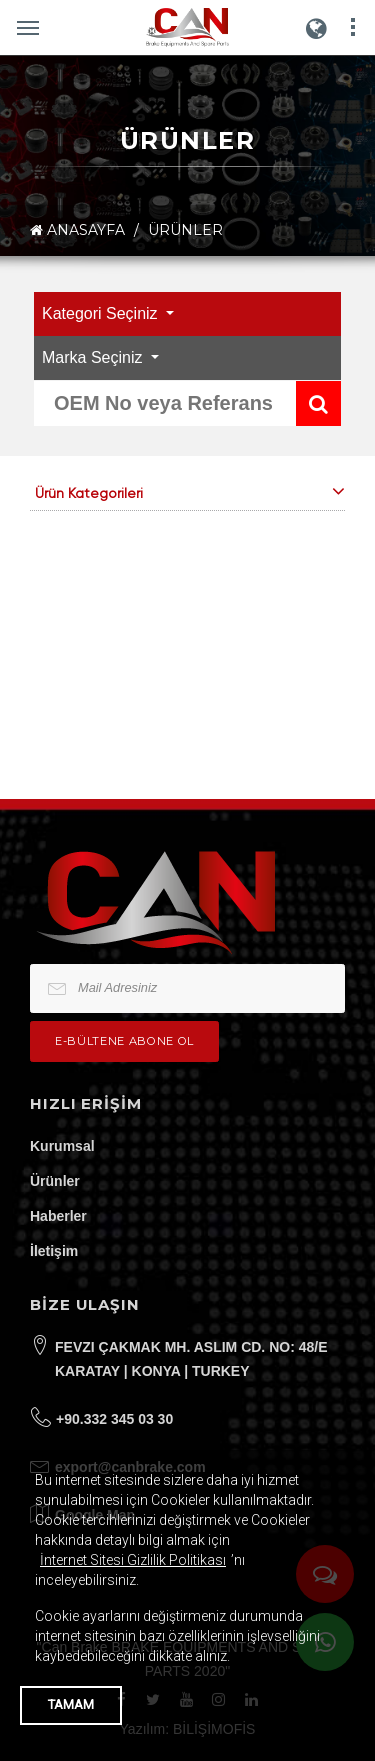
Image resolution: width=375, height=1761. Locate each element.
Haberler (58, 1216)
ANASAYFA (77, 230)
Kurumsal (62, 1146)
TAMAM (71, 1704)
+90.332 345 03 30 (114, 1419)
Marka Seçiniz (94, 357)
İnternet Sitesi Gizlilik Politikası (133, 1560)
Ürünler (55, 1181)
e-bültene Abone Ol (124, 1041)
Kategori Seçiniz (102, 313)
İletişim (54, 1251)
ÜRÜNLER (185, 230)
